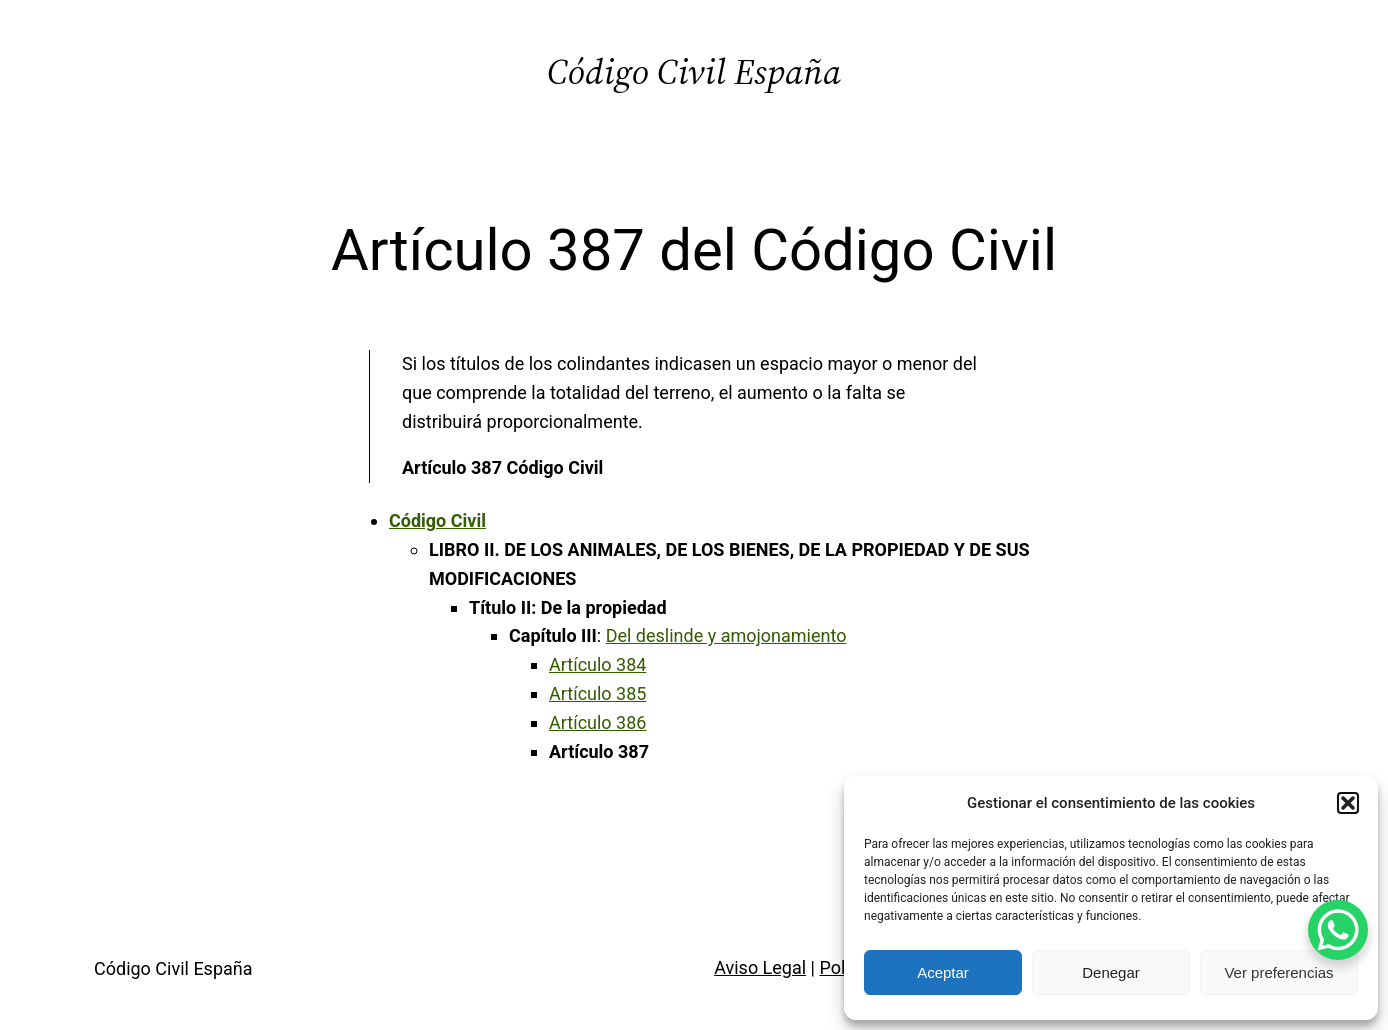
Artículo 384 (597, 664)
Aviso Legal (760, 967)
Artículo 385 (597, 693)
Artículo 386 (597, 722)
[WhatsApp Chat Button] (1338, 930)
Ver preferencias (1278, 972)
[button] (1348, 803)
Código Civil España (694, 71)
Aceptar (943, 972)
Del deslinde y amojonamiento (726, 635)
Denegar (1111, 972)
